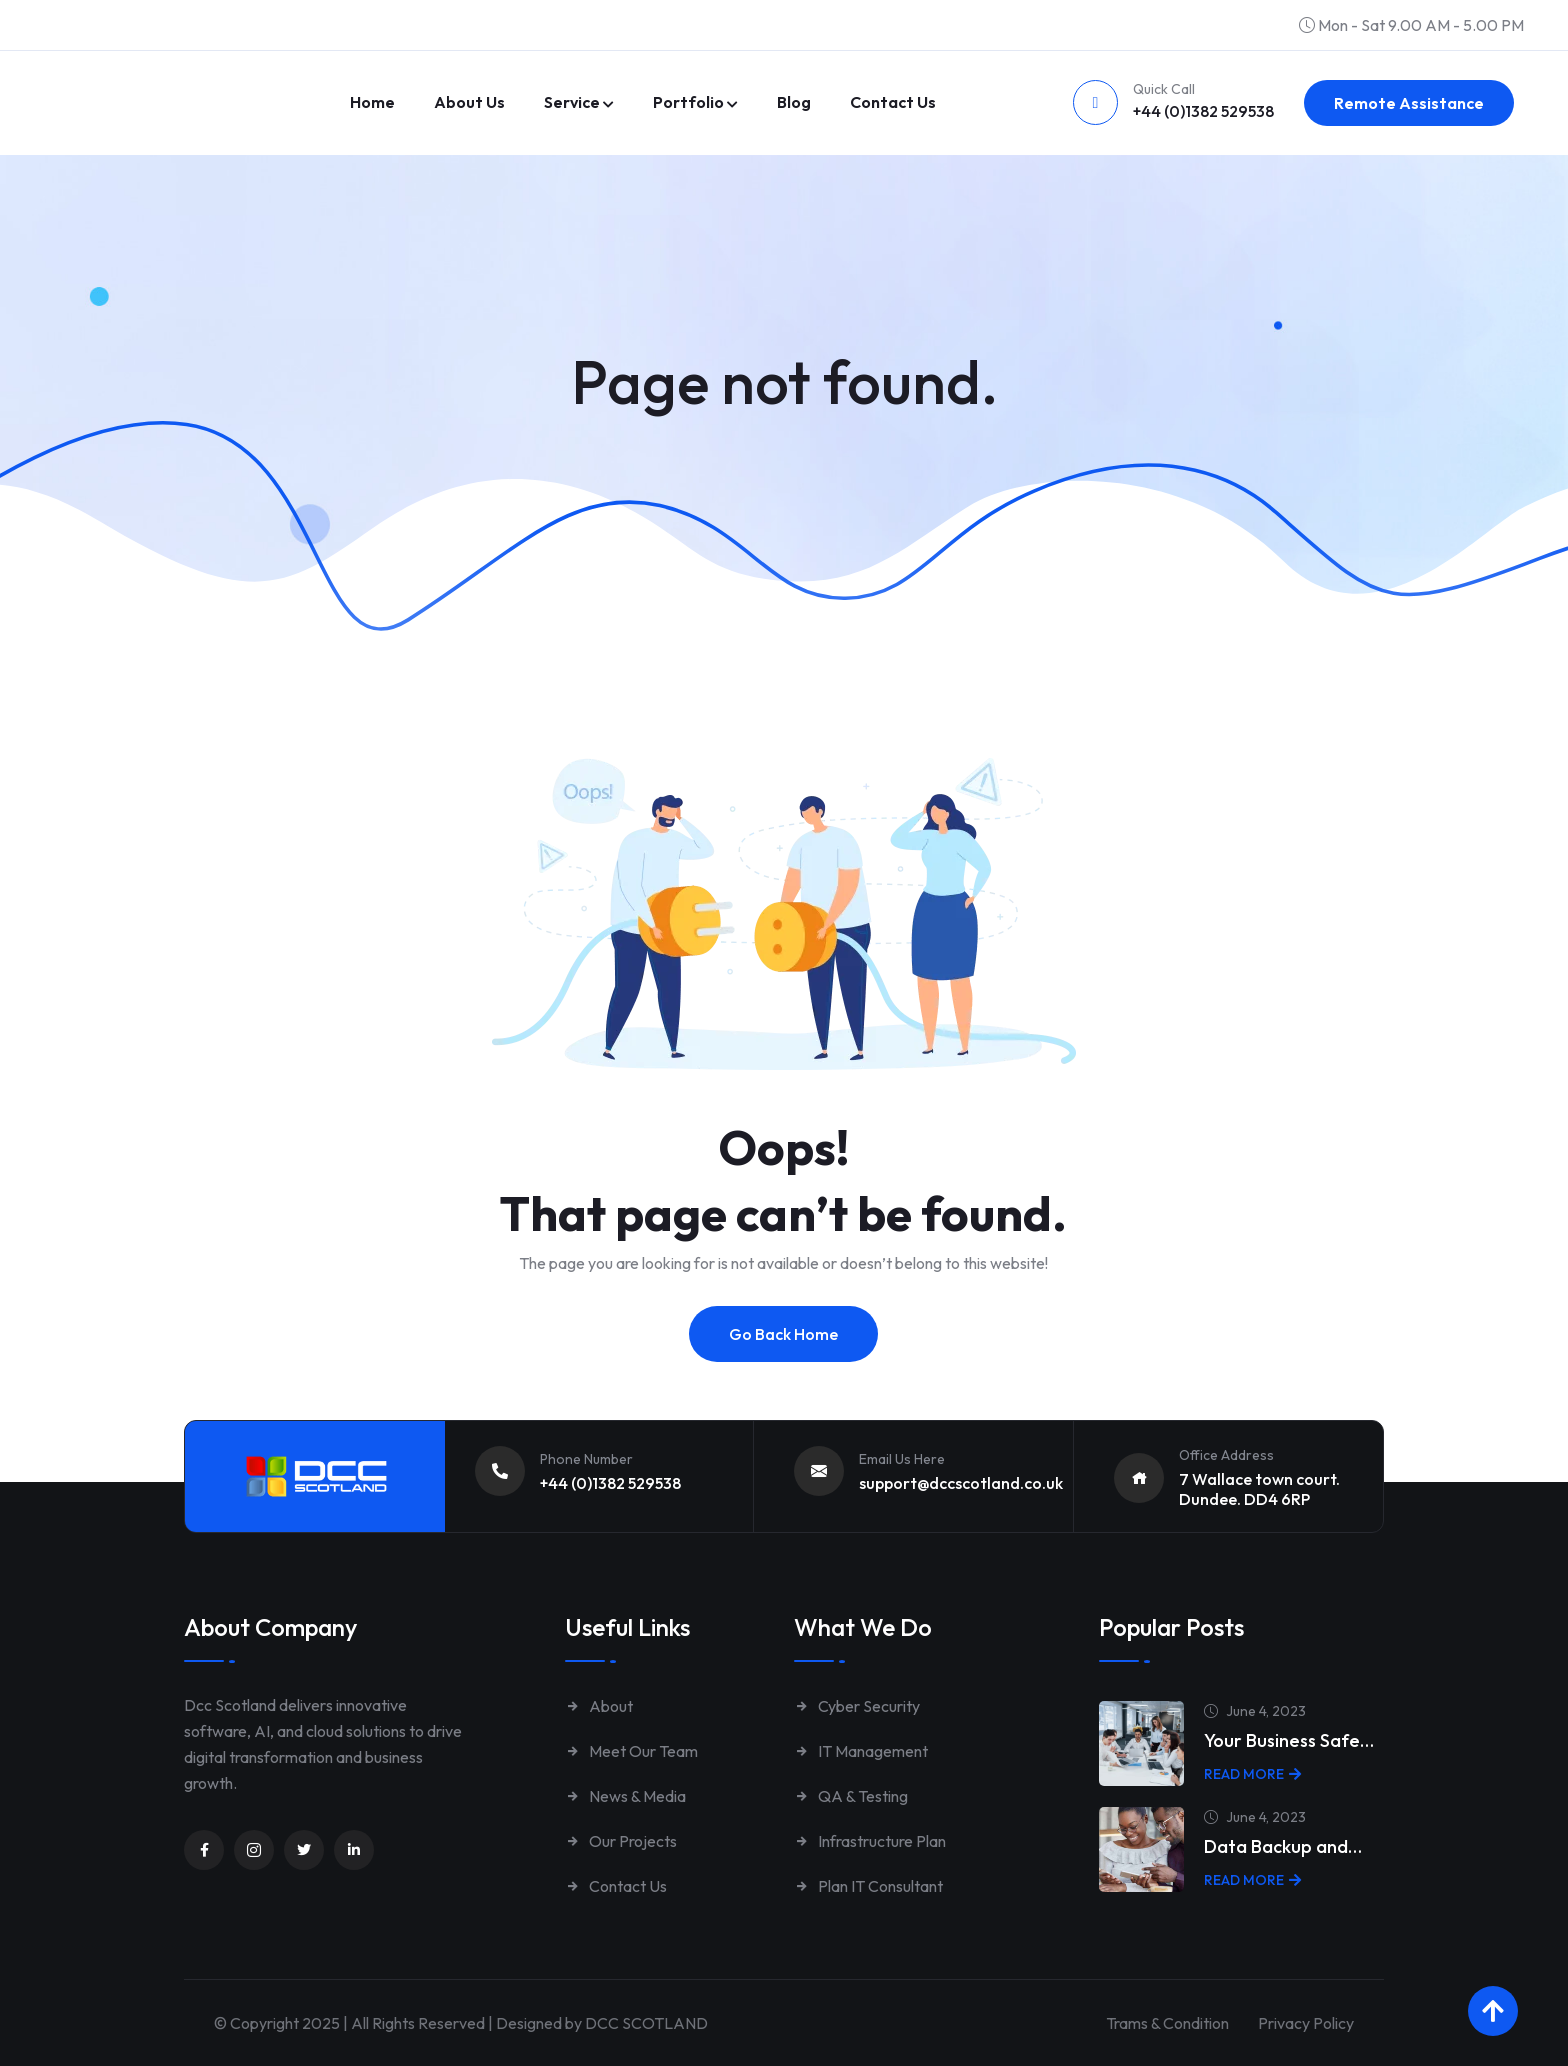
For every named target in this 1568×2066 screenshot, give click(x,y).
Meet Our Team (631, 1751)
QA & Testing (851, 1796)
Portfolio (688, 102)
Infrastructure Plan (870, 1841)
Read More (1252, 1774)
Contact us (893, 102)
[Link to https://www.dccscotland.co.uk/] (184, 75)
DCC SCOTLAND (646, 2023)
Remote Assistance (1409, 103)
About (599, 1706)
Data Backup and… (1283, 1846)
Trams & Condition (1163, 2023)
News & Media (625, 1796)
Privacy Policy (1306, 2023)
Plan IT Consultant (868, 1886)
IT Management (861, 1751)
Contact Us (616, 1886)
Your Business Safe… (1289, 1740)
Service (572, 102)
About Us (469, 102)
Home (372, 102)
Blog (794, 102)
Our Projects (621, 1841)
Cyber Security (857, 1706)
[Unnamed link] (204, 1850)
